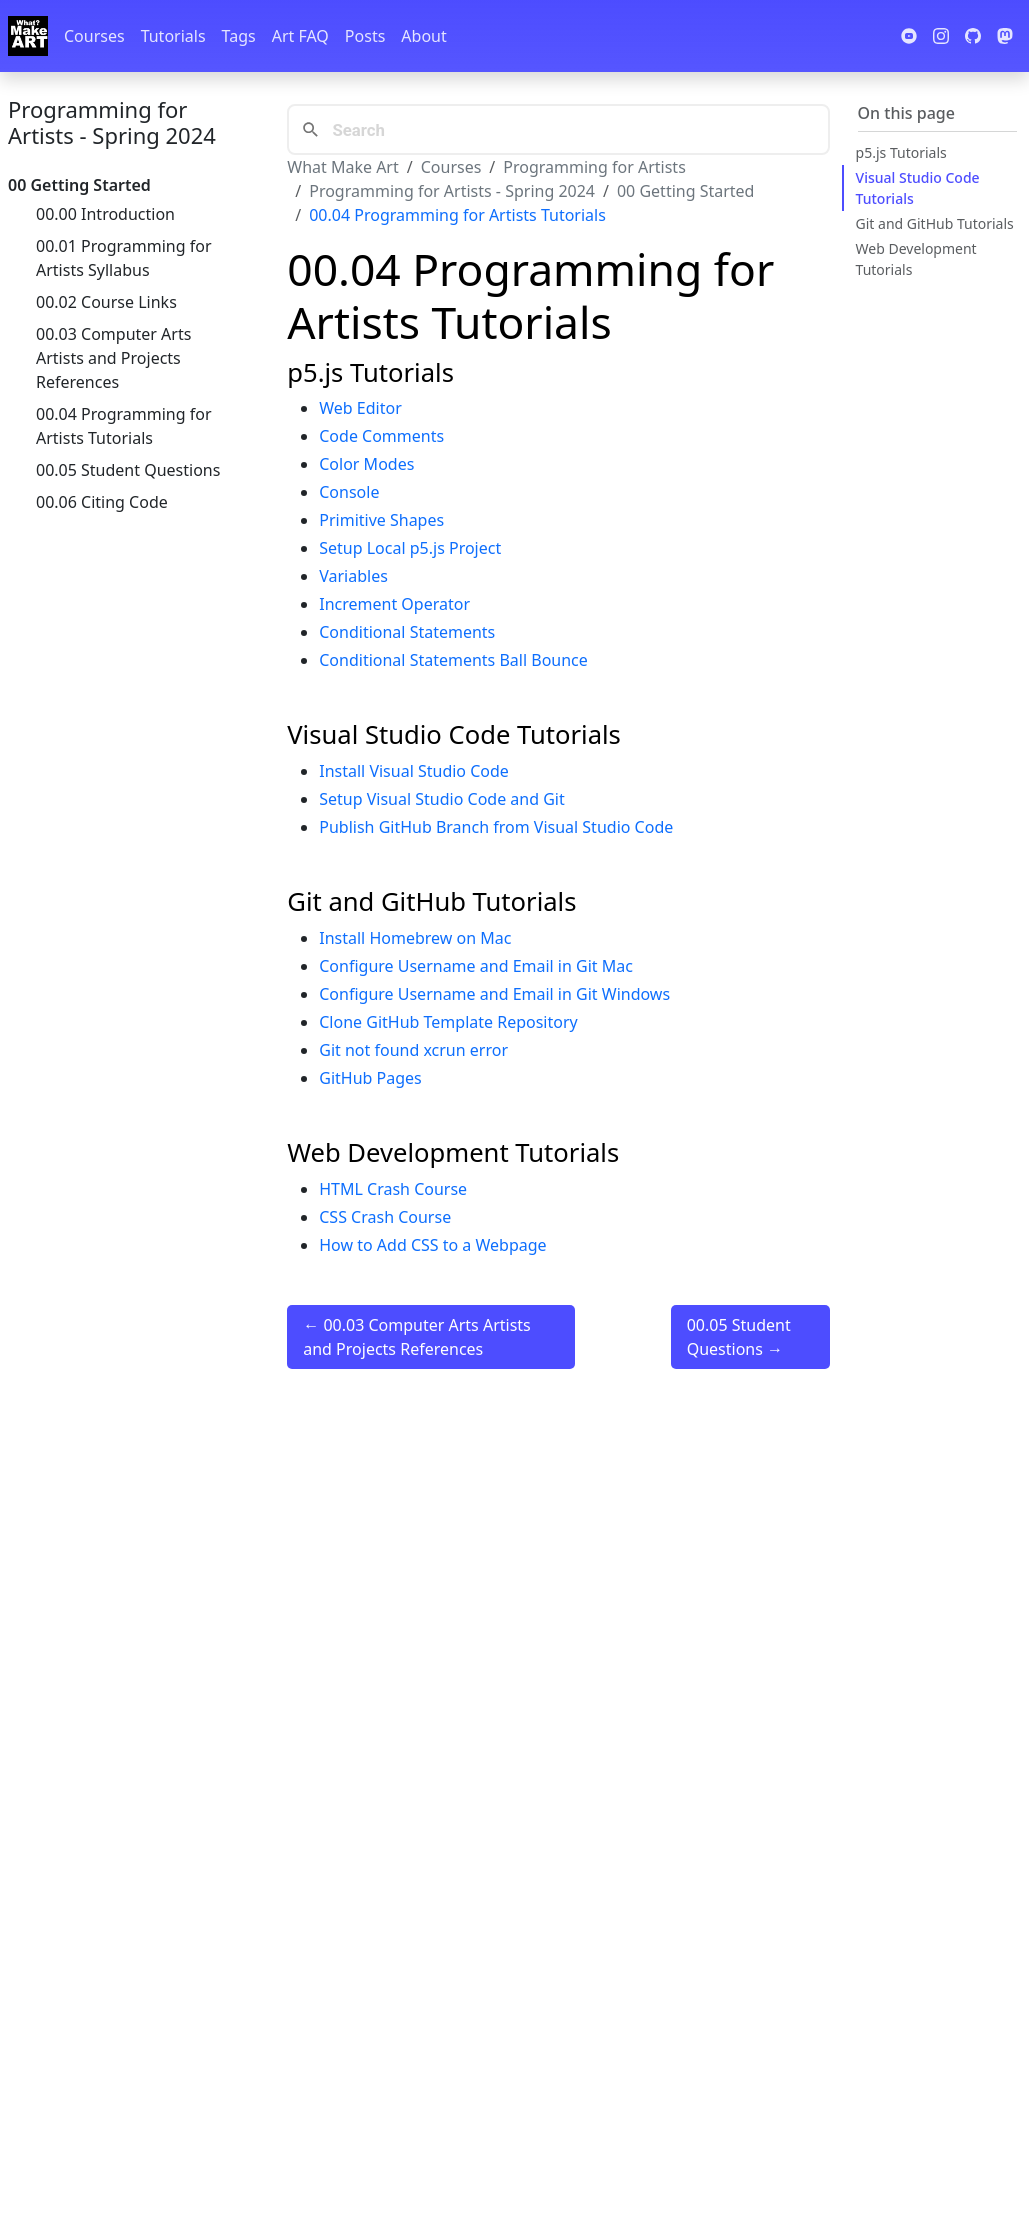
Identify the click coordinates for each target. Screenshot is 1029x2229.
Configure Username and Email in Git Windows (494, 994)
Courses (94, 36)
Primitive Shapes (381, 520)
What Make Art (343, 167)
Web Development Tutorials (916, 259)
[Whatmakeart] (28, 36)
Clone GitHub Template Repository (448, 1022)
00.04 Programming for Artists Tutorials (124, 426)
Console (349, 492)
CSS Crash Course (385, 1217)
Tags (239, 36)
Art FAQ (300, 36)
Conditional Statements (407, 632)
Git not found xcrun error (413, 1050)
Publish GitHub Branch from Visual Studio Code (496, 827)
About (423, 36)
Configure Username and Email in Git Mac (476, 966)
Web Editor (360, 408)
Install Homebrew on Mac (415, 938)
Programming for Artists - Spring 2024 (112, 122)
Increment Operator (394, 604)
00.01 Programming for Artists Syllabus (124, 258)
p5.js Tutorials (901, 152)
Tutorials (173, 36)
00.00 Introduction (105, 214)
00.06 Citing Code (102, 502)
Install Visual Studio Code (414, 771)
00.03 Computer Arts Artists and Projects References (113, 358)
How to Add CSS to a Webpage (432, 1245)
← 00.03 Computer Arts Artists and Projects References (417, 1337)
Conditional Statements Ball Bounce (453, 660)
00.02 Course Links (106, 302)
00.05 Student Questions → (739, 1337)
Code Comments (381, 436)
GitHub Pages (370, 1078)
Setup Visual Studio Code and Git (442, 799)
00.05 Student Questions (128, 470)
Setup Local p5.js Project (410, 548)
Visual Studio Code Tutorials (918, 188)
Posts (365, 36)
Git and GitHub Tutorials (935, 223)
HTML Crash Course (393, 1189)
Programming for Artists (594, 167)
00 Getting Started (686, 191)
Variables (353, 576)
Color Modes (366, 464)
